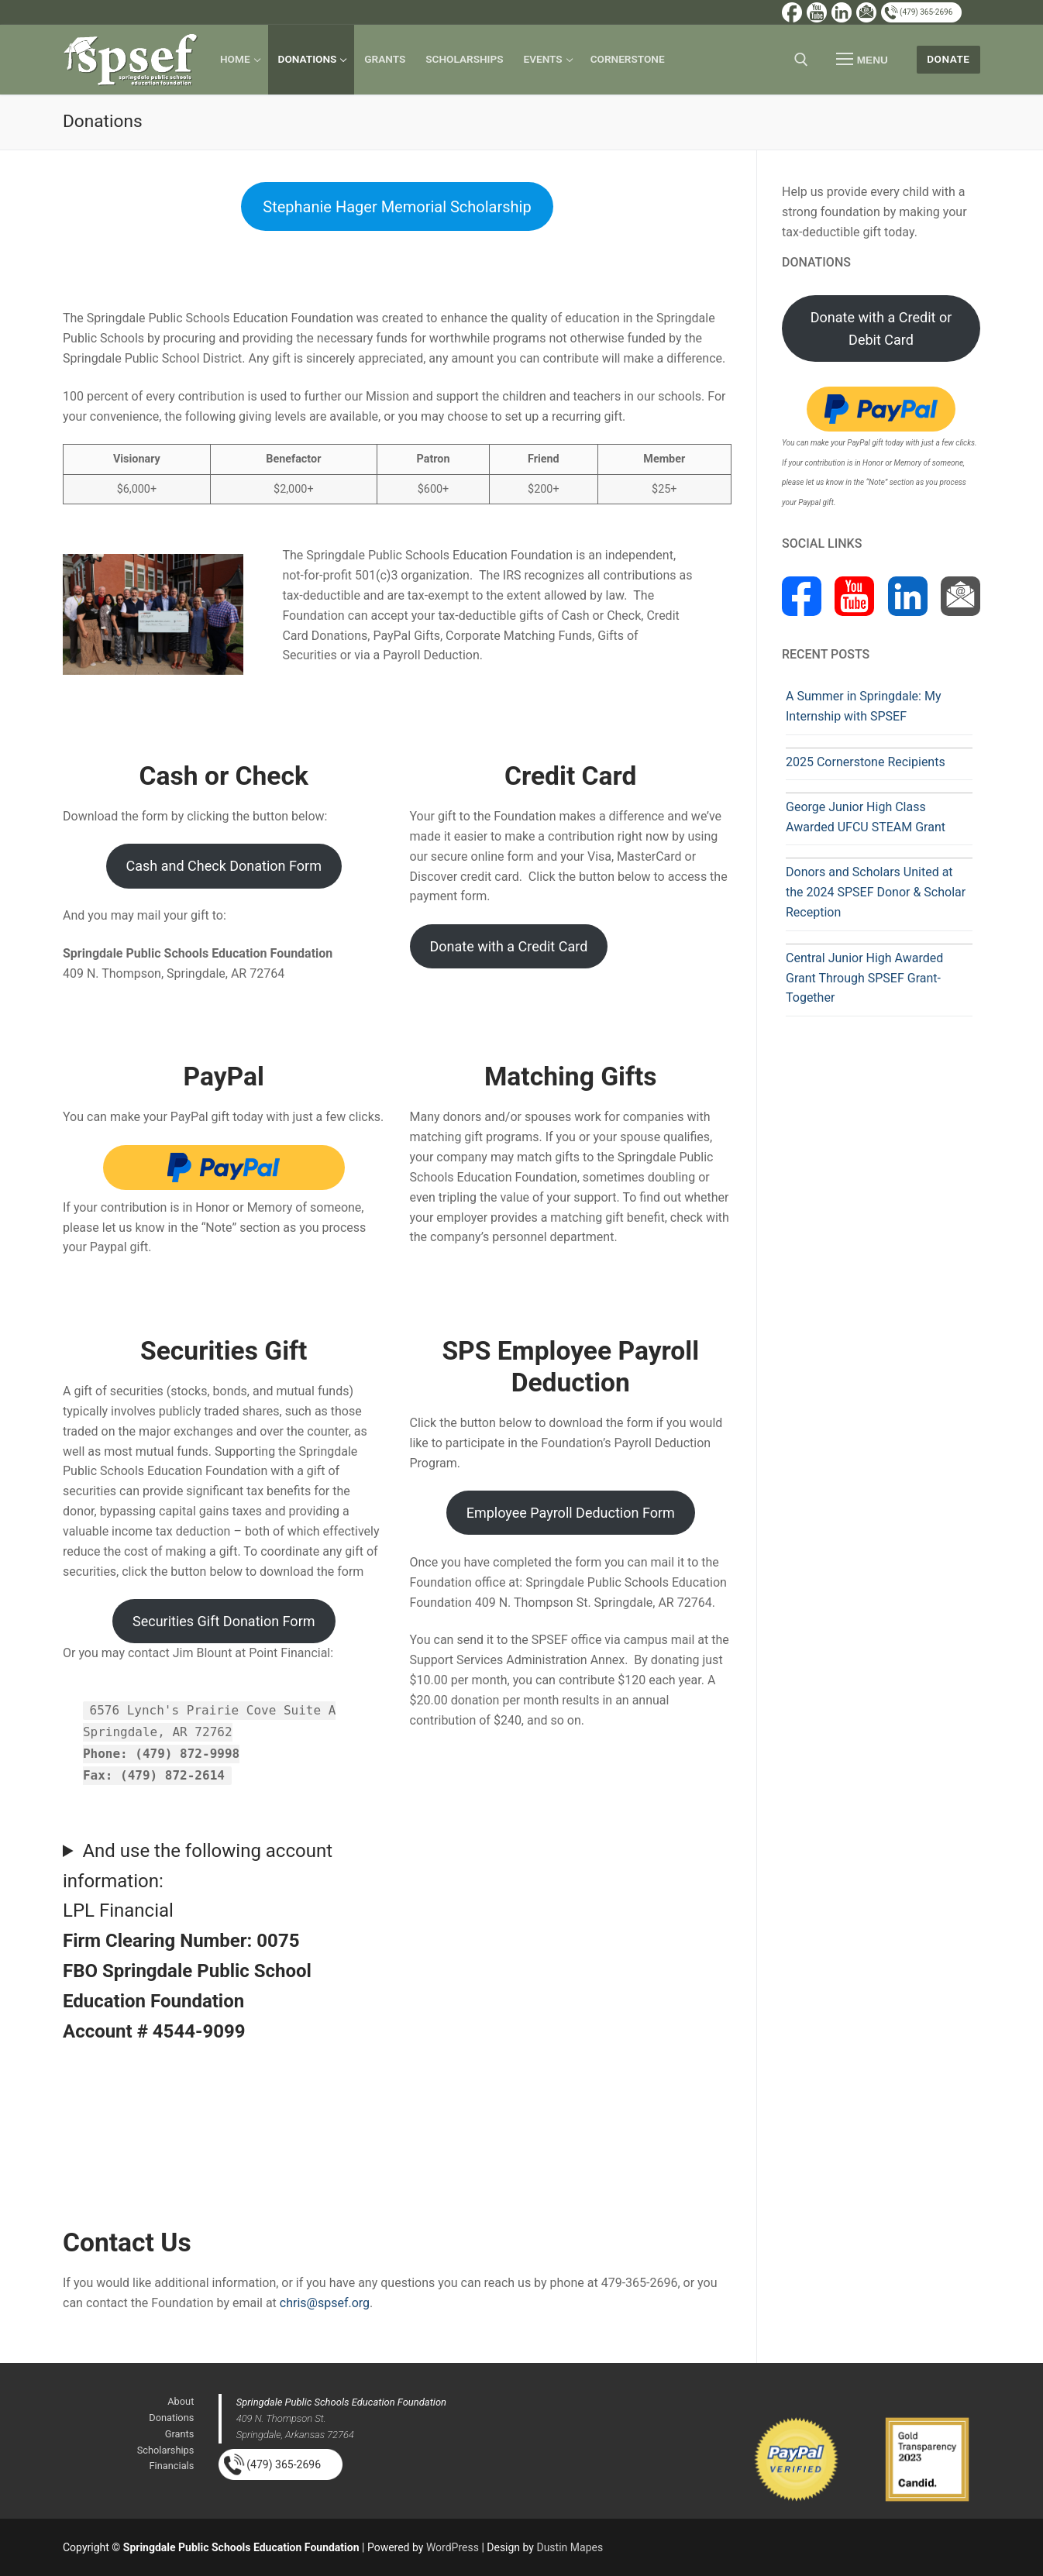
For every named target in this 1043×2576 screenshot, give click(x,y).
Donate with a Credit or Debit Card (881, 328)
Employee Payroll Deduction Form (570, 1513)
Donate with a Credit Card (508, 946)
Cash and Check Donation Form (224, 866)
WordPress (452, 2547)
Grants (179, 2434)
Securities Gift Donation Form (224, 1621)
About (180, 2401)
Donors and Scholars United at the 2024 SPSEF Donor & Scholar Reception (876, 892)
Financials (172, 2465)
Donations (171, 2417)
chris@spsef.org (325, 2303)
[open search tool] (801, 60)
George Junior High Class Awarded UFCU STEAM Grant (865, 817)
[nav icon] (862, 59)
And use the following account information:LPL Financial (197, 1941)
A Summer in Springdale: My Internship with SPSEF (863, 706)
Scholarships (165, 2450)
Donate (948, 59)
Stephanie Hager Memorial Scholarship (397, 207)
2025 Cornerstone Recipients (865, 762)
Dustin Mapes (569, 2547)
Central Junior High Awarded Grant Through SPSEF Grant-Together (864, 978)
